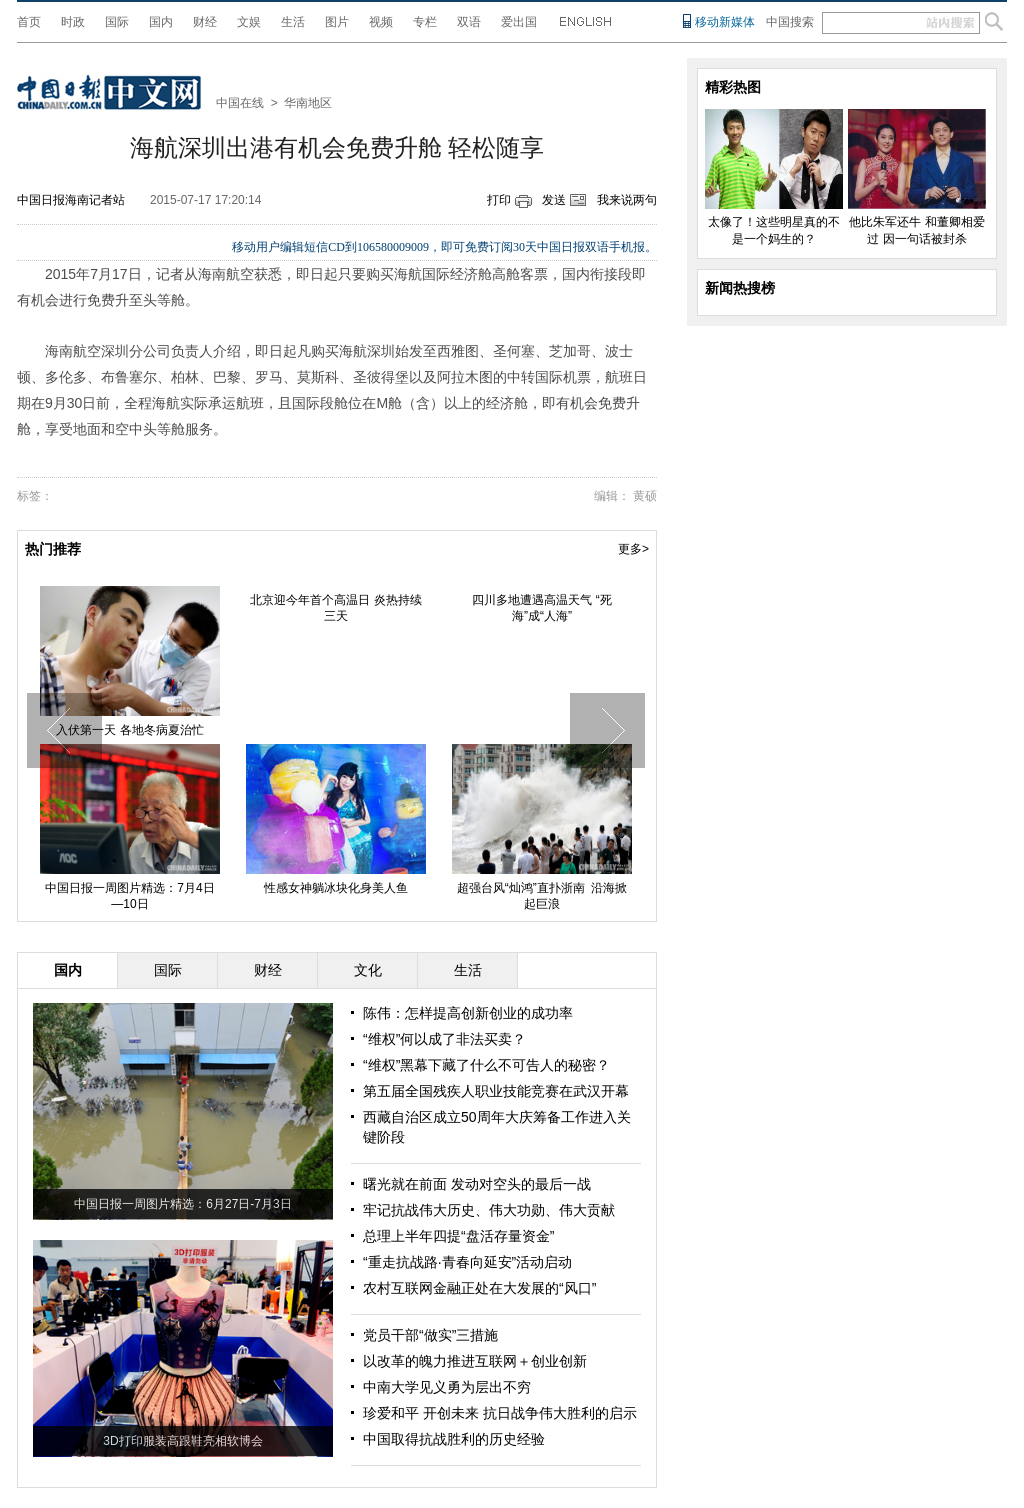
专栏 (425, 22)
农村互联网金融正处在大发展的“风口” (479, 1288)
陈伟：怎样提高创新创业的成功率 (468, 1013)
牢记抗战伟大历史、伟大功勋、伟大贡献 (489, 1210)
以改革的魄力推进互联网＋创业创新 (475, 1361)
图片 (337, 22)
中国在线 (240, 103)
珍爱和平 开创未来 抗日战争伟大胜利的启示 (500, 1413)
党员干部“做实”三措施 (430, 1335)
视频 (381, 22)
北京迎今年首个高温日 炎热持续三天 (335, 608)
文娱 (249, 22)
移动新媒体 (725, 22)
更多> (633, 549)
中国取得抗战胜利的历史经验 (454, 1439)
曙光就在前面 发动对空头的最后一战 (477, 1184)
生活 (293, 22)
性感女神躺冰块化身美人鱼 (336, 888)
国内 (161, 22)
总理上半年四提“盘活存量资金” (458, 1236)
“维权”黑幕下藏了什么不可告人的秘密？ (486, 1065)
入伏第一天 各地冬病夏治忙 (129, 730)
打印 (499, 200)
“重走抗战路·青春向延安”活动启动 (467, 1262)
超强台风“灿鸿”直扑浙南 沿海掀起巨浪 (542, 896)
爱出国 (519, 22)
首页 (29, 22)
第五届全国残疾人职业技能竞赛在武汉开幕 (496, 1091)
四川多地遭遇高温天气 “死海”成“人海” (541, 608)
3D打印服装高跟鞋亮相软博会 (182, 1441)
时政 (73, 22)
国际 (117, 22)
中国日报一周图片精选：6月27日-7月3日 (182, 1204)
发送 (554, 200)
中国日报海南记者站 (71, 200)
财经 (205, 22)
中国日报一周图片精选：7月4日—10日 (129, 896)
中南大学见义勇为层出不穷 (447, 1387)
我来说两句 (627, 200)
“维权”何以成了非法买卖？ (444, 1039)
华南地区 (308, 103)
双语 (469, 22)
